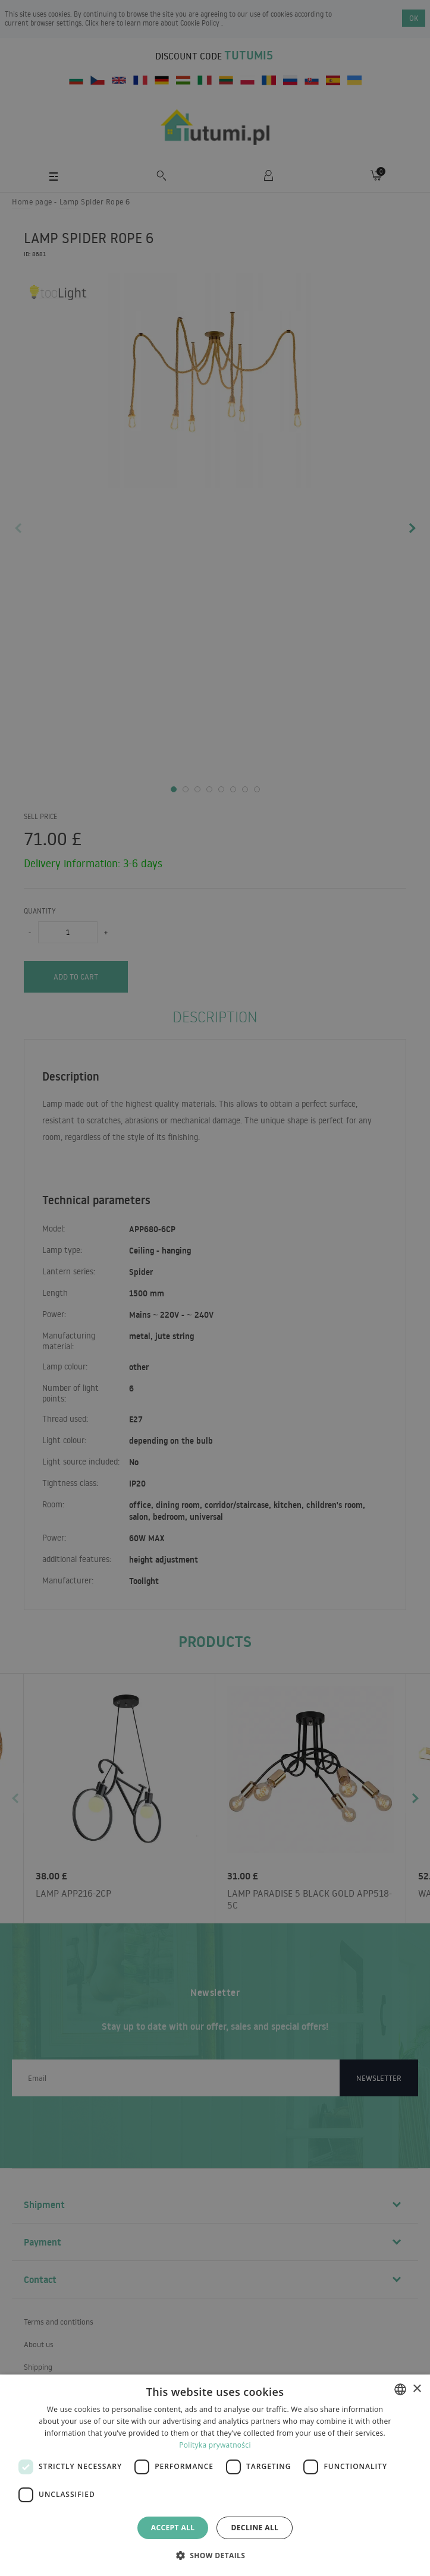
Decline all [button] (254, 2528)
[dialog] (215, 2475)
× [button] (416, 2389)
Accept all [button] (173, 2528)
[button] (215, 2555)
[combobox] (400, 2389)
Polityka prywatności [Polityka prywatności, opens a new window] (214, 2445)
